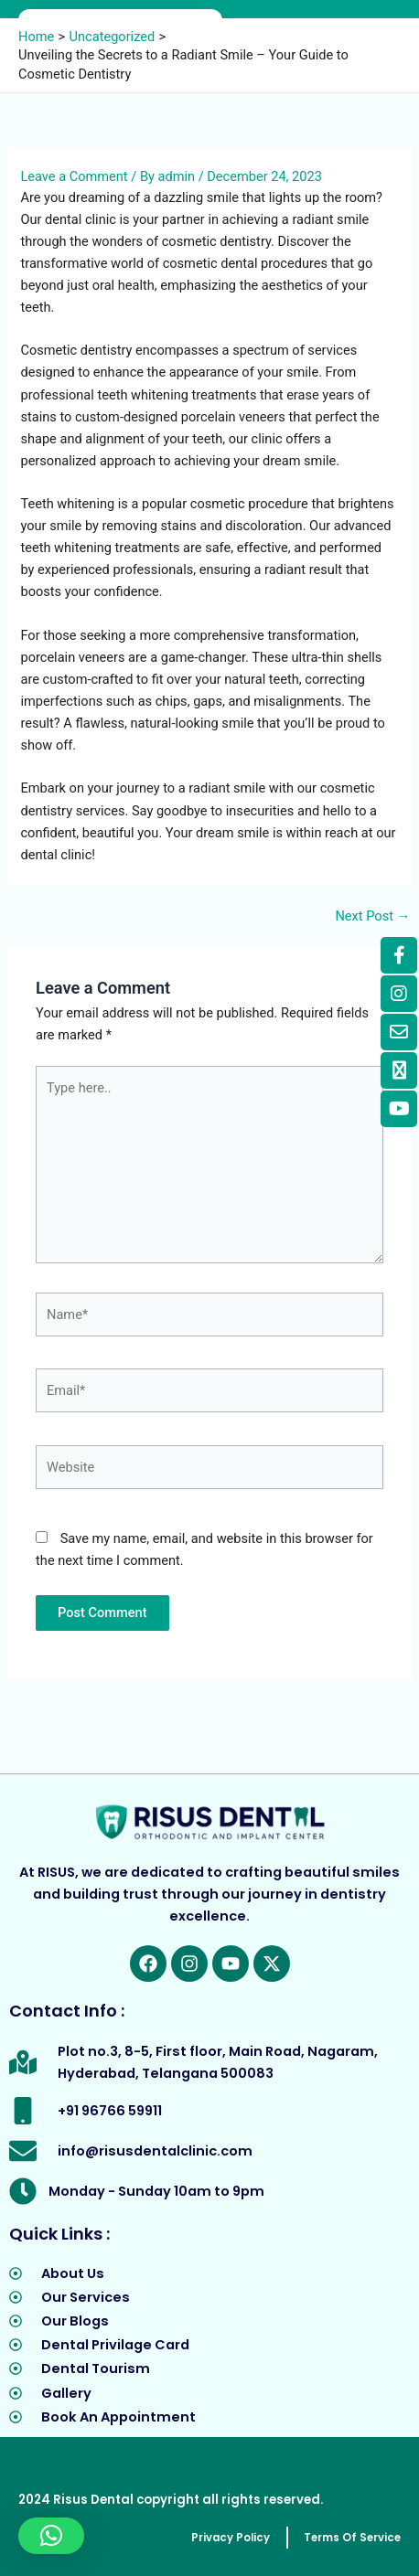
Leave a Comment (73, 176)
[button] (51, 2535)
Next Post (372, 916)
